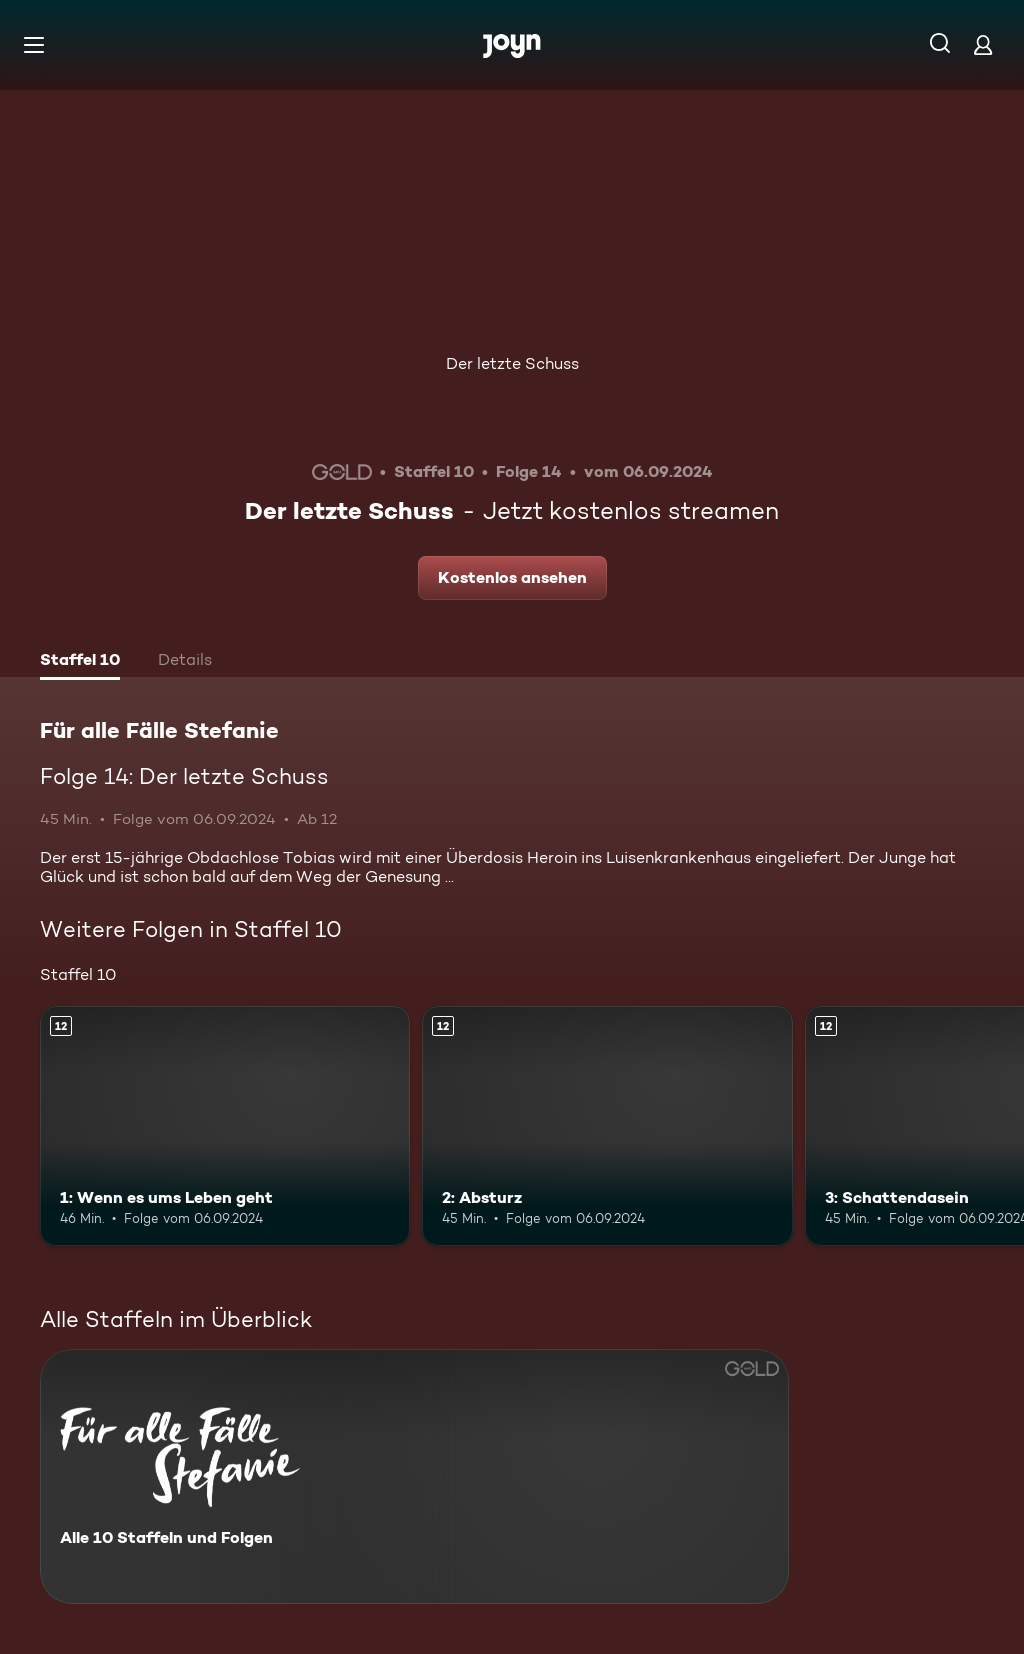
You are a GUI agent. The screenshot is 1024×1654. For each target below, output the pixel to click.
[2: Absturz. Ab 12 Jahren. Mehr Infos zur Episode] (607, 1126)
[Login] (983, 44)
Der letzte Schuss (512, 363)
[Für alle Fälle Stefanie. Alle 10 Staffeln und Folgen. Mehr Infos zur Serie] (414, 1476)
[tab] (80, 662)
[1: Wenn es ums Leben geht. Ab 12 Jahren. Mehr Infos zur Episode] (225, 1126)
